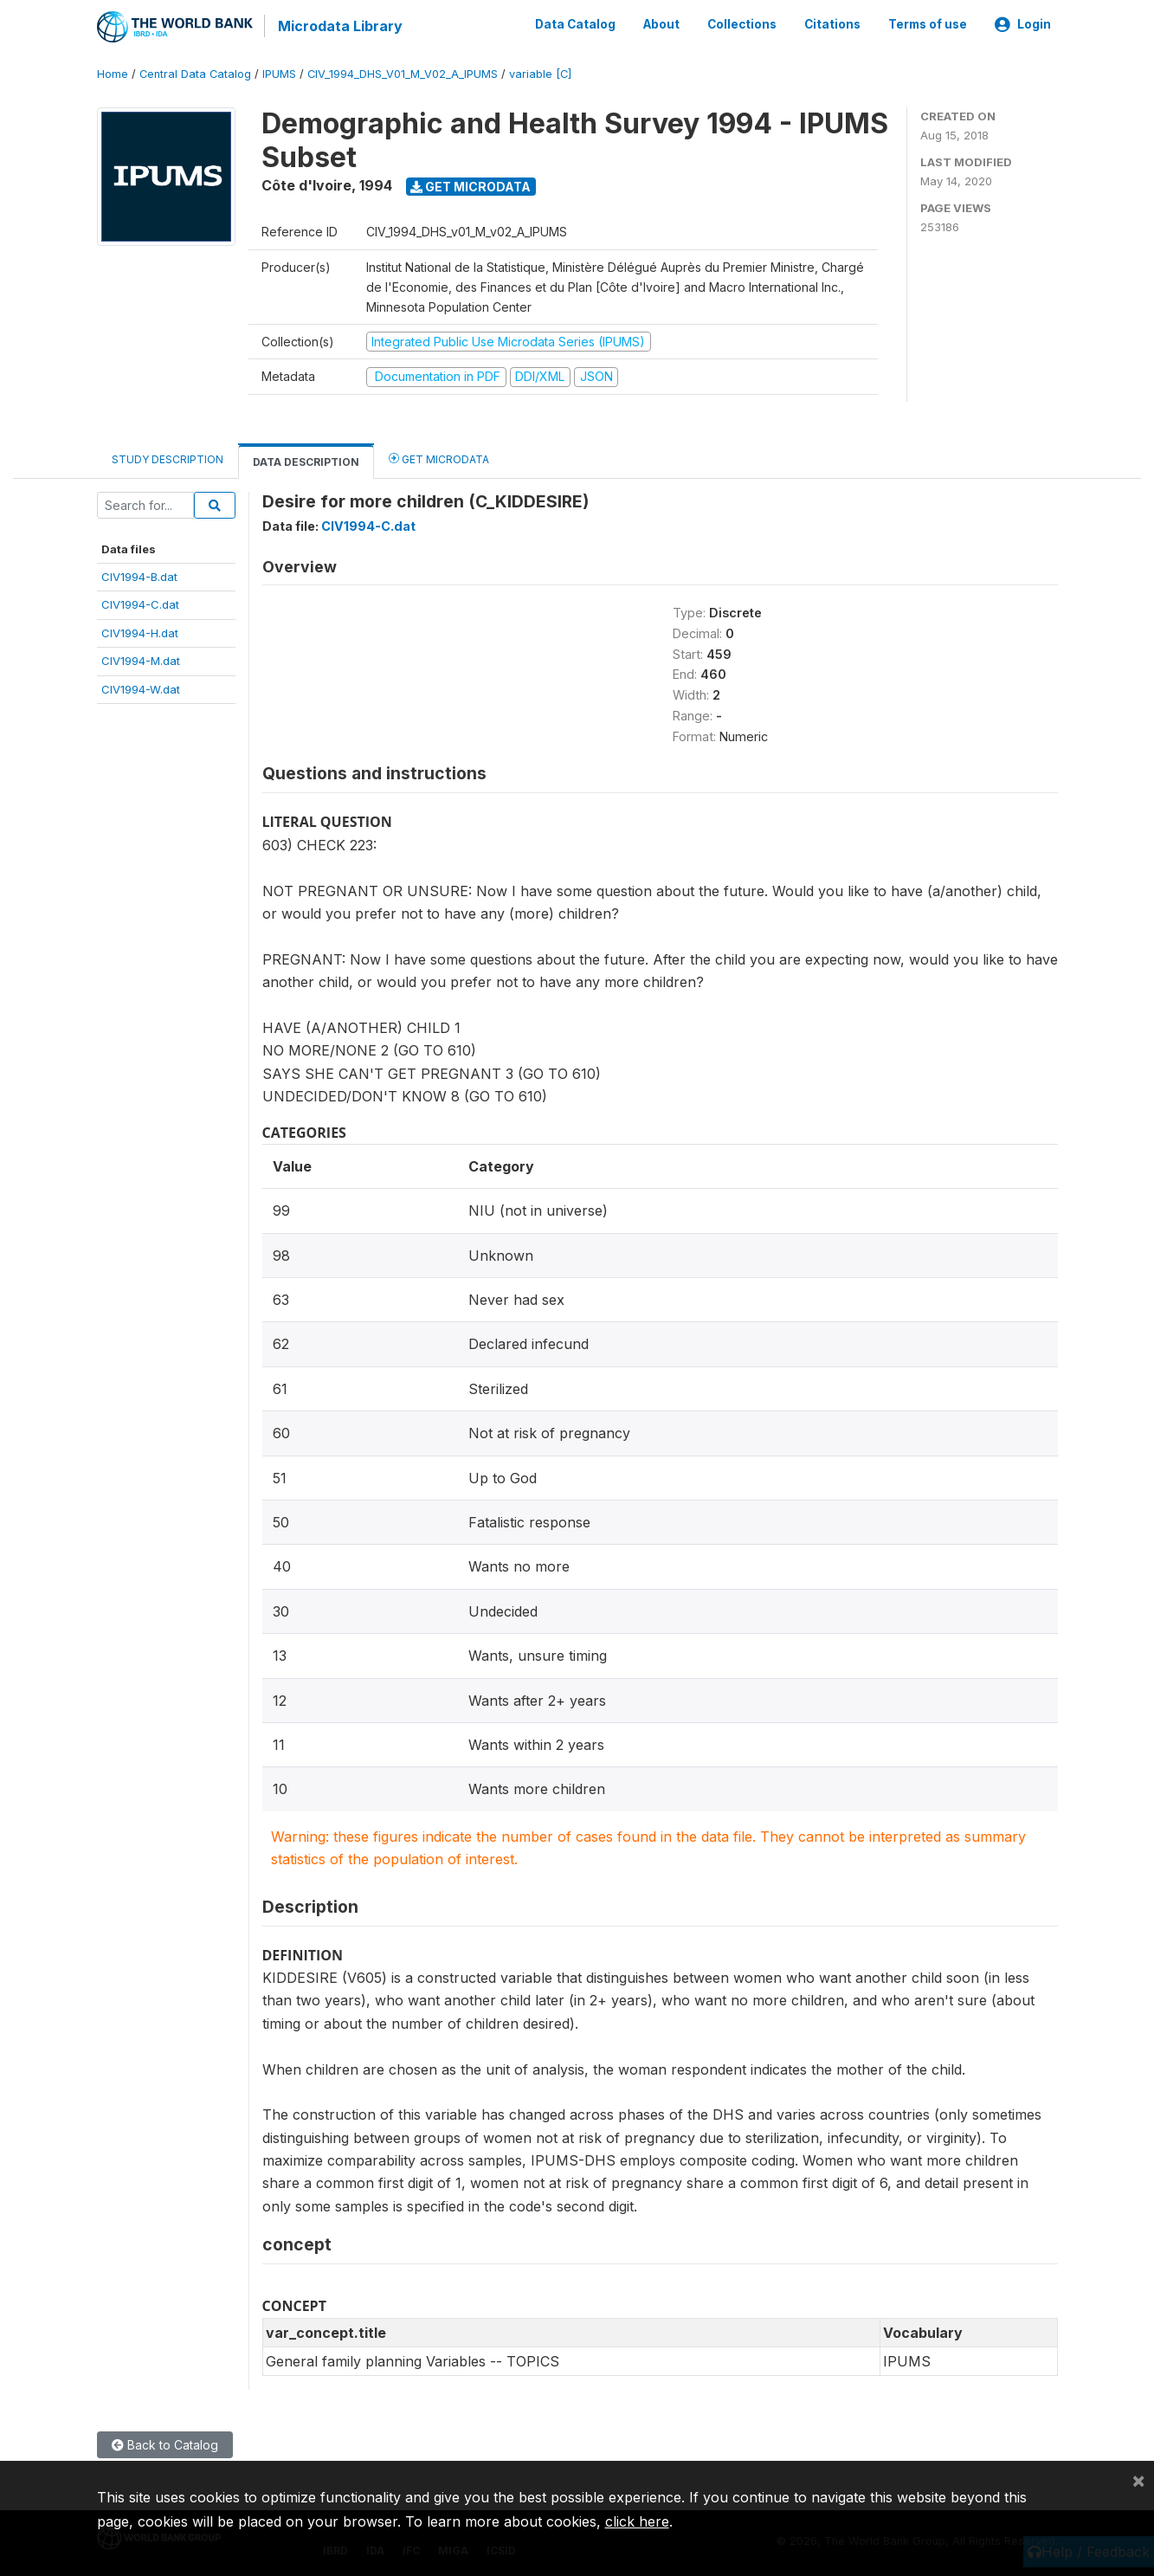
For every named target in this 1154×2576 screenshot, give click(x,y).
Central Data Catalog (195, 73)
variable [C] (540, 73)
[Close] (1138, 2479)
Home (112, 73)
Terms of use (927, 24)
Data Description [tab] (306, 460)
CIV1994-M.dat (140, 660)
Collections (742, 24)
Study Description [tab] (167, 457)
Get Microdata (470, 185)
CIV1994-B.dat (139, 576)
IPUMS (279, 73)
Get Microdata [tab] (439, 456)
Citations (832, 24)
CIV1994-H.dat (139, 632)
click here (637, 2521)
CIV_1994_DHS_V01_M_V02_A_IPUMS (402, 73)
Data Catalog (575, 24)
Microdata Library (339, 26)
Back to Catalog (165, 2444)
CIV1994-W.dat (140, 687)
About (661, 24)
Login (1023, 24)
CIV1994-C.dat (140, 603)
